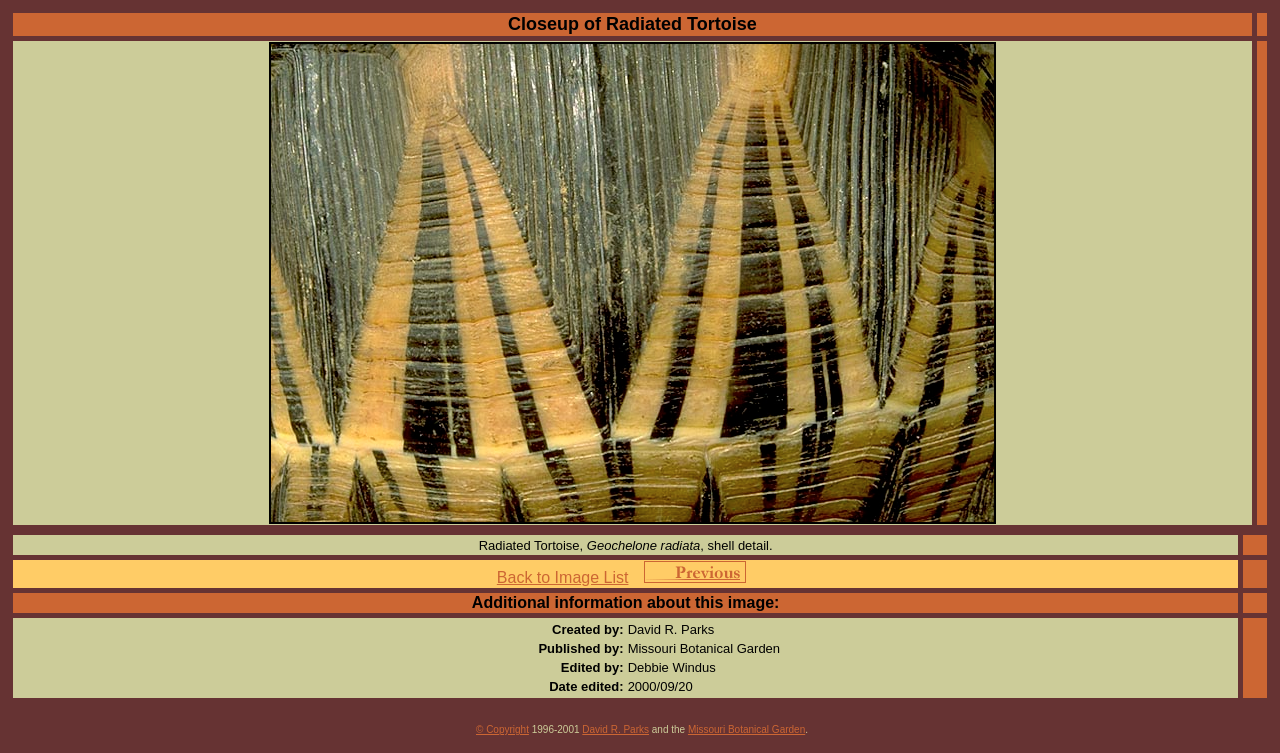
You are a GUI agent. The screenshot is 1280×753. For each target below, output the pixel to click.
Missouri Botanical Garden (746, 729)
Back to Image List (563, 577)
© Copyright (502, 729)
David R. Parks (615, 729)
